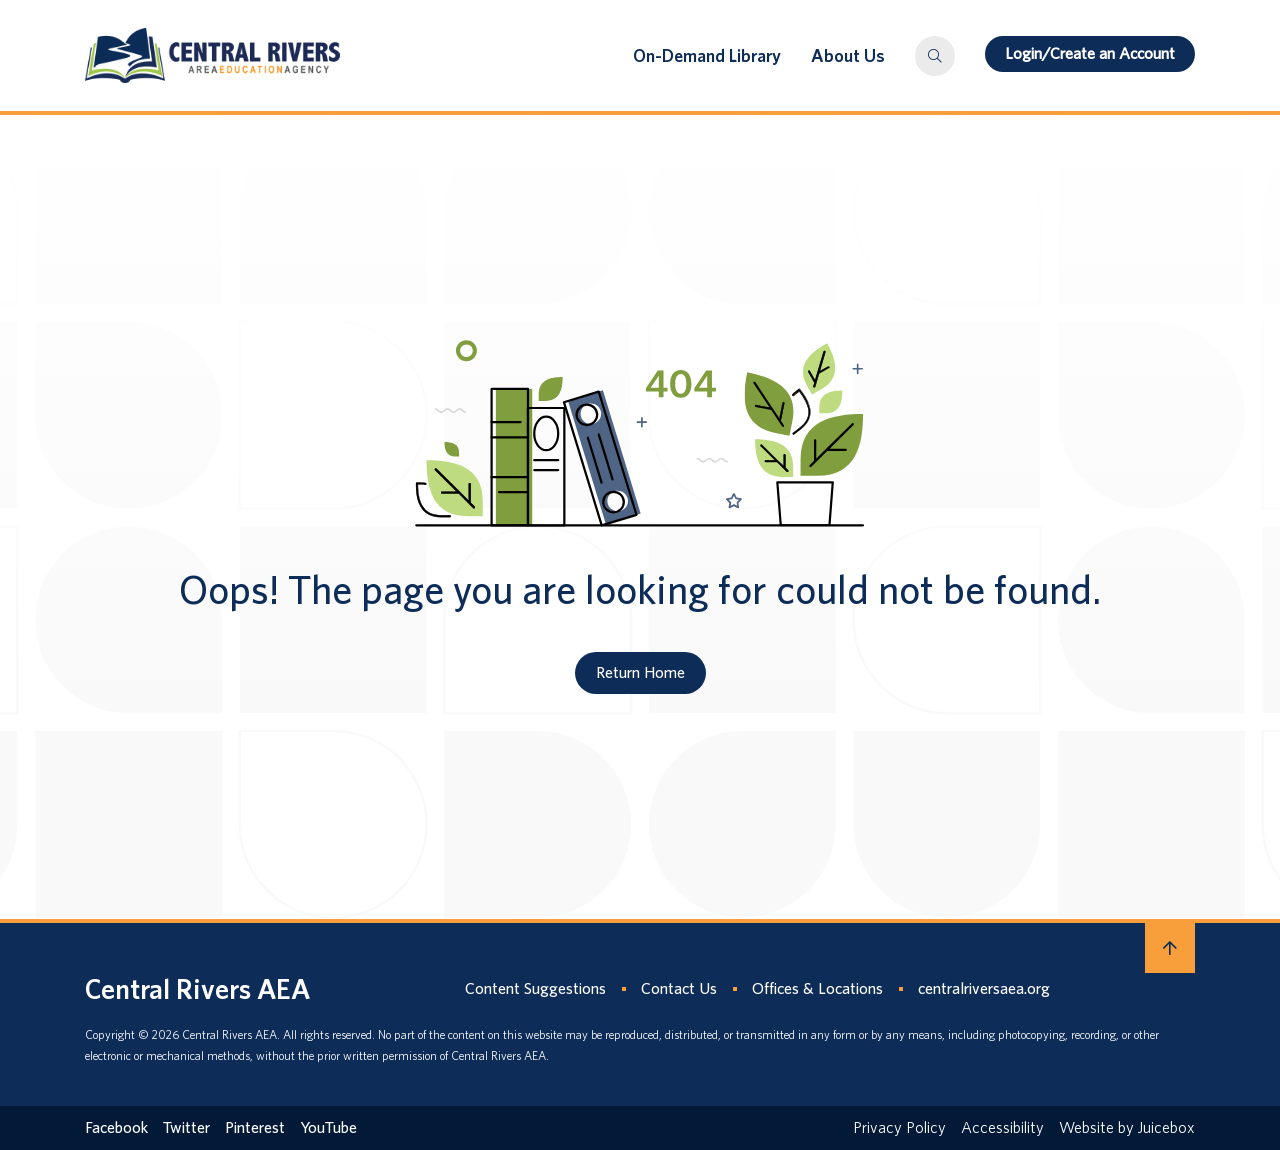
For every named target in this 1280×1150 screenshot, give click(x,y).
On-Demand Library (707, 55)
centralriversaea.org (984, 988)
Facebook (116, 1127)
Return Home (640, 672)
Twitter (186, 1127)
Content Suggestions (535, 988)
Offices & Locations (817, 988)
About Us (848, 55)
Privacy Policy (899, 1127)
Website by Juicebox (1127, 1127)
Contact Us (679, 988)
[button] (935, 56)
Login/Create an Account (1090, 53)
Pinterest (255, 1127)
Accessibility (1002, 1127)
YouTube (328, 1127)
